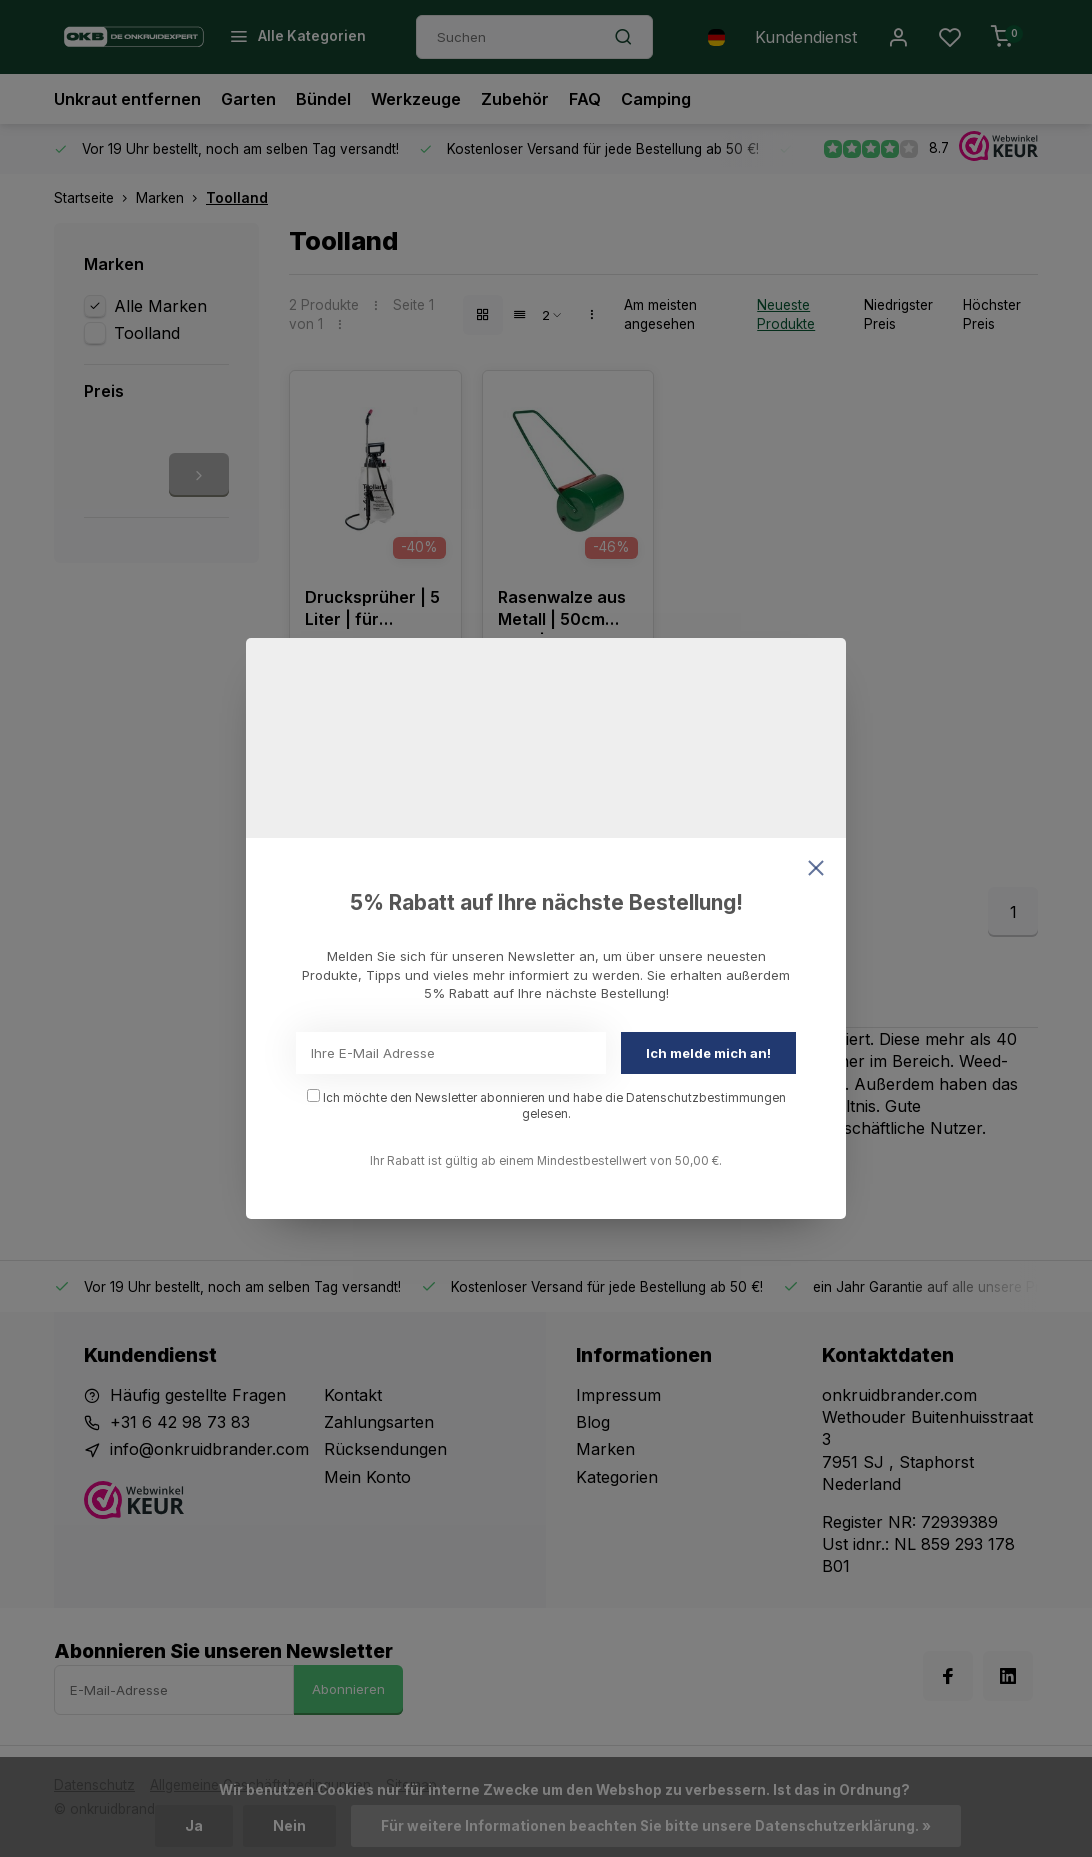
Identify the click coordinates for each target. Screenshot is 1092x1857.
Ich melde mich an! (708, 1053)
